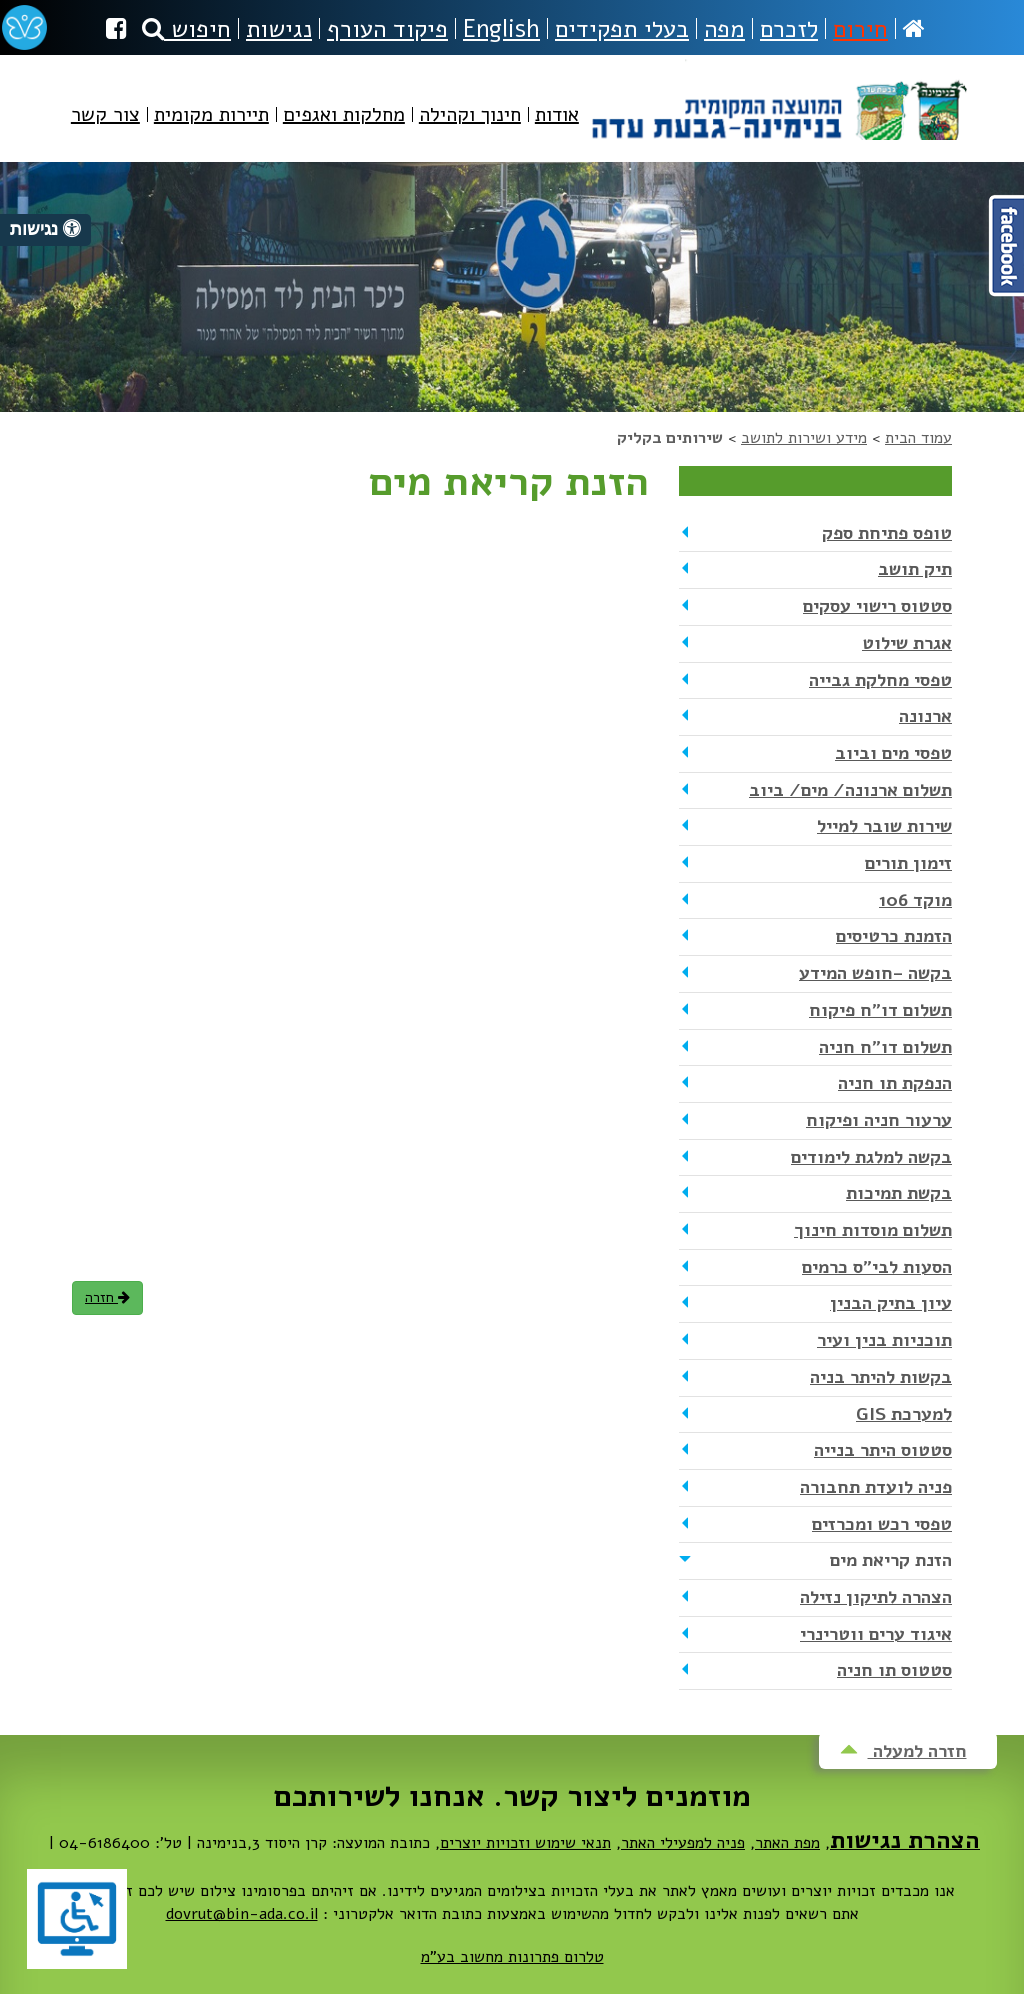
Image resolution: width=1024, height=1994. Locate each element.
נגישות (279, 29)
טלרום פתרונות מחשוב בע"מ (512, 1957)
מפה (724, 29)
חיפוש (186, 29)
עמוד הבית (918, 438)
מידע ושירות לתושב (804, 438)
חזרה (107, 1297)
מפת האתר (787, 1843)
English (501, 29)
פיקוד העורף (387, 29)
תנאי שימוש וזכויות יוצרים (525, 1843)
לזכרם (789, 29)
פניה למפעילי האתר (683, 1843)
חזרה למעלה (903, 1751)
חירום (860, 29)
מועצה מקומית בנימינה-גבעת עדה (777, 99)
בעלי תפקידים (622, 29)
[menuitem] (557, 131)
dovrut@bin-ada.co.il (242, 1914)
